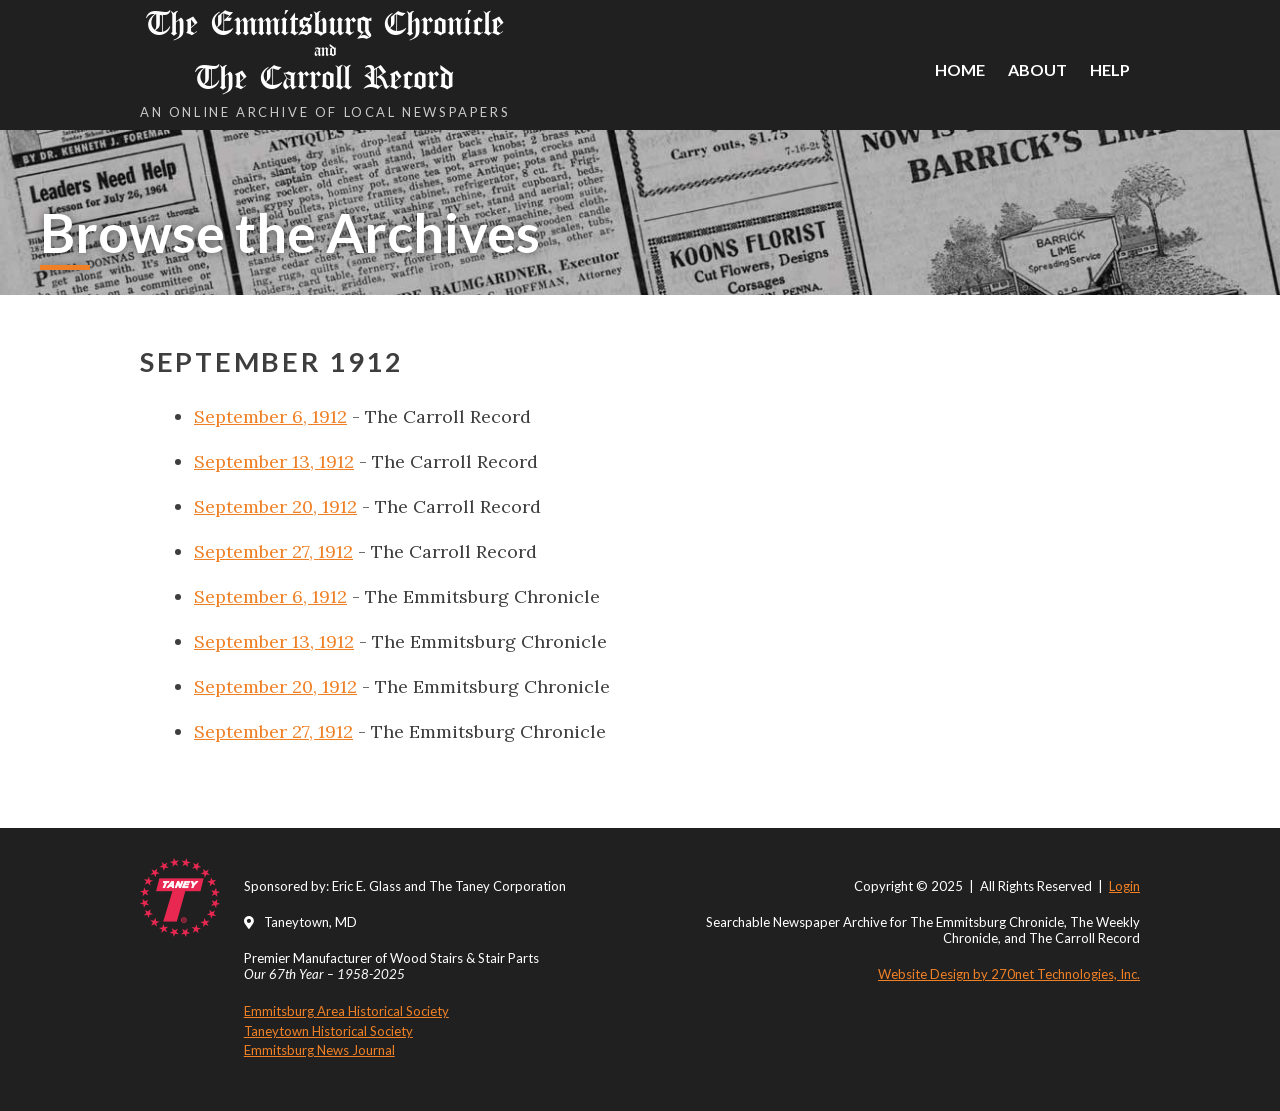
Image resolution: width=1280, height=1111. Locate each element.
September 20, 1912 (275, 506)
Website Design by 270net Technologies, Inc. (1009, 974)
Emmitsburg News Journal (319, 1050)
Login (1124, 886)
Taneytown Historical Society (328, 1031)
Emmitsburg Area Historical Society (346, 1011)
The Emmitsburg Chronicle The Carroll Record (325, 50)
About (1037, 69)
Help (1110, 69)
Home (960, 69)
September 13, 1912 (274, 461)
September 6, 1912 (270, 416)
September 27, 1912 (273, 551)
